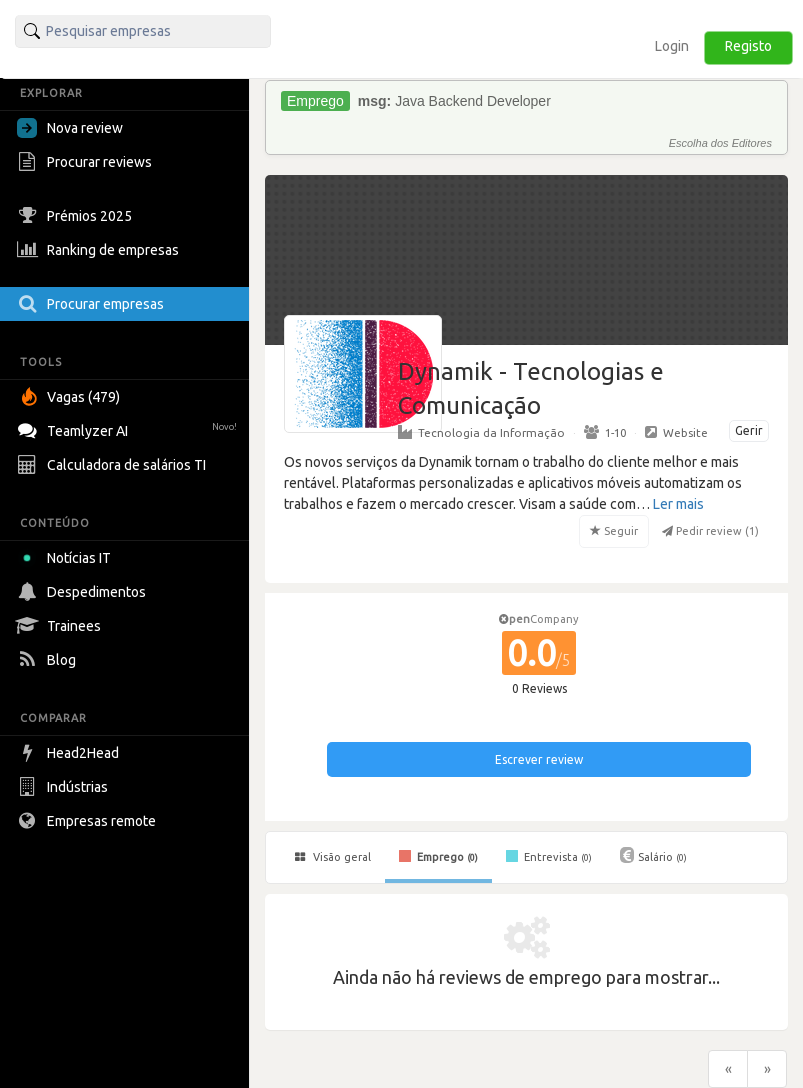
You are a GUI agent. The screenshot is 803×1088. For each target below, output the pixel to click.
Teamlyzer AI (129, 428)
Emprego (438, 856)
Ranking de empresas (100, 250)
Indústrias (65, 787)
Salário (653, 855)
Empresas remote (89, 821)
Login (672, 46)
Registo (748, 46)
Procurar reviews (87, 162)
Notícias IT (67, 558)
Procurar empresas (93, 304)
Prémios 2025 (77, 216)
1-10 (605, 432)
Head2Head (70, 753)
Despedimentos (84, 592)
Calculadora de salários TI (114, 465)
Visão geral (333, 857)
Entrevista (549, 856)
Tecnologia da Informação (481, 432)
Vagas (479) (71, 397)
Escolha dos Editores (720, 143)
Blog (49, 660)
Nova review (70, 128)
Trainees (61, 626)
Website (676, 432)
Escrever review (539, 759)
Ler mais (678, 504)
